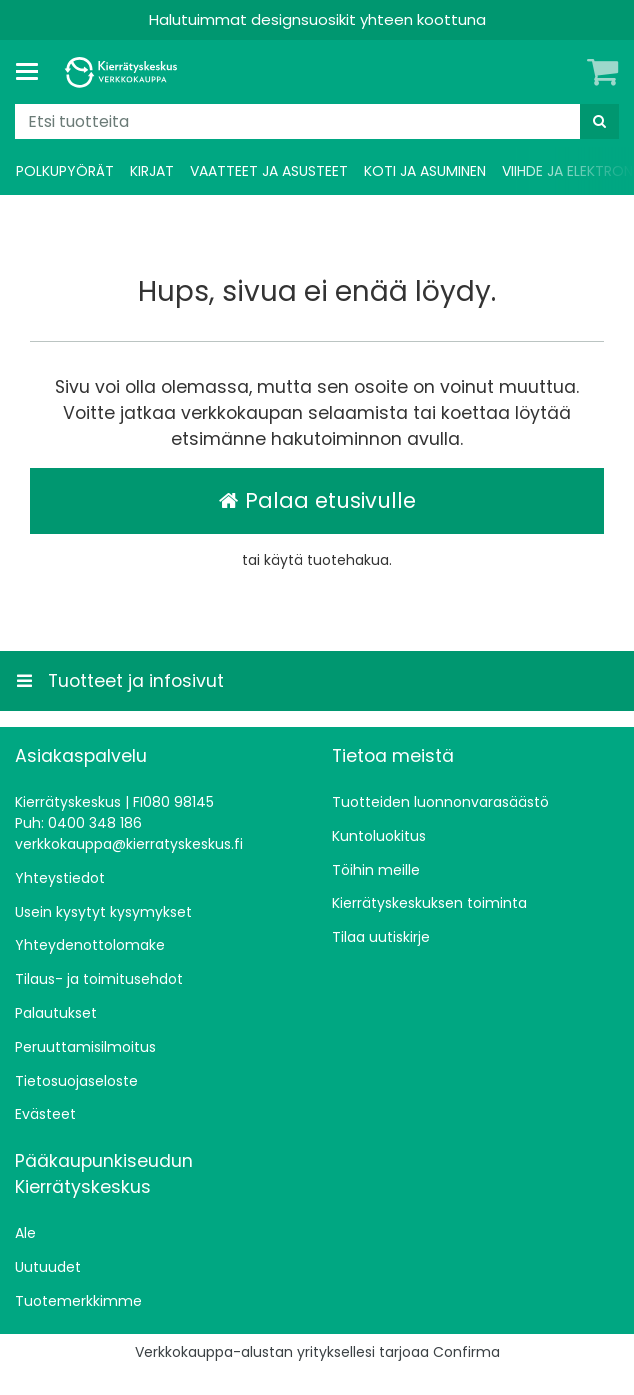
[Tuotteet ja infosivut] (33, 72)
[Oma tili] (569, 72)
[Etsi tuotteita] (317, 121)
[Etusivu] (124, 72)
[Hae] (599, 121)
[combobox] (317, 121)
